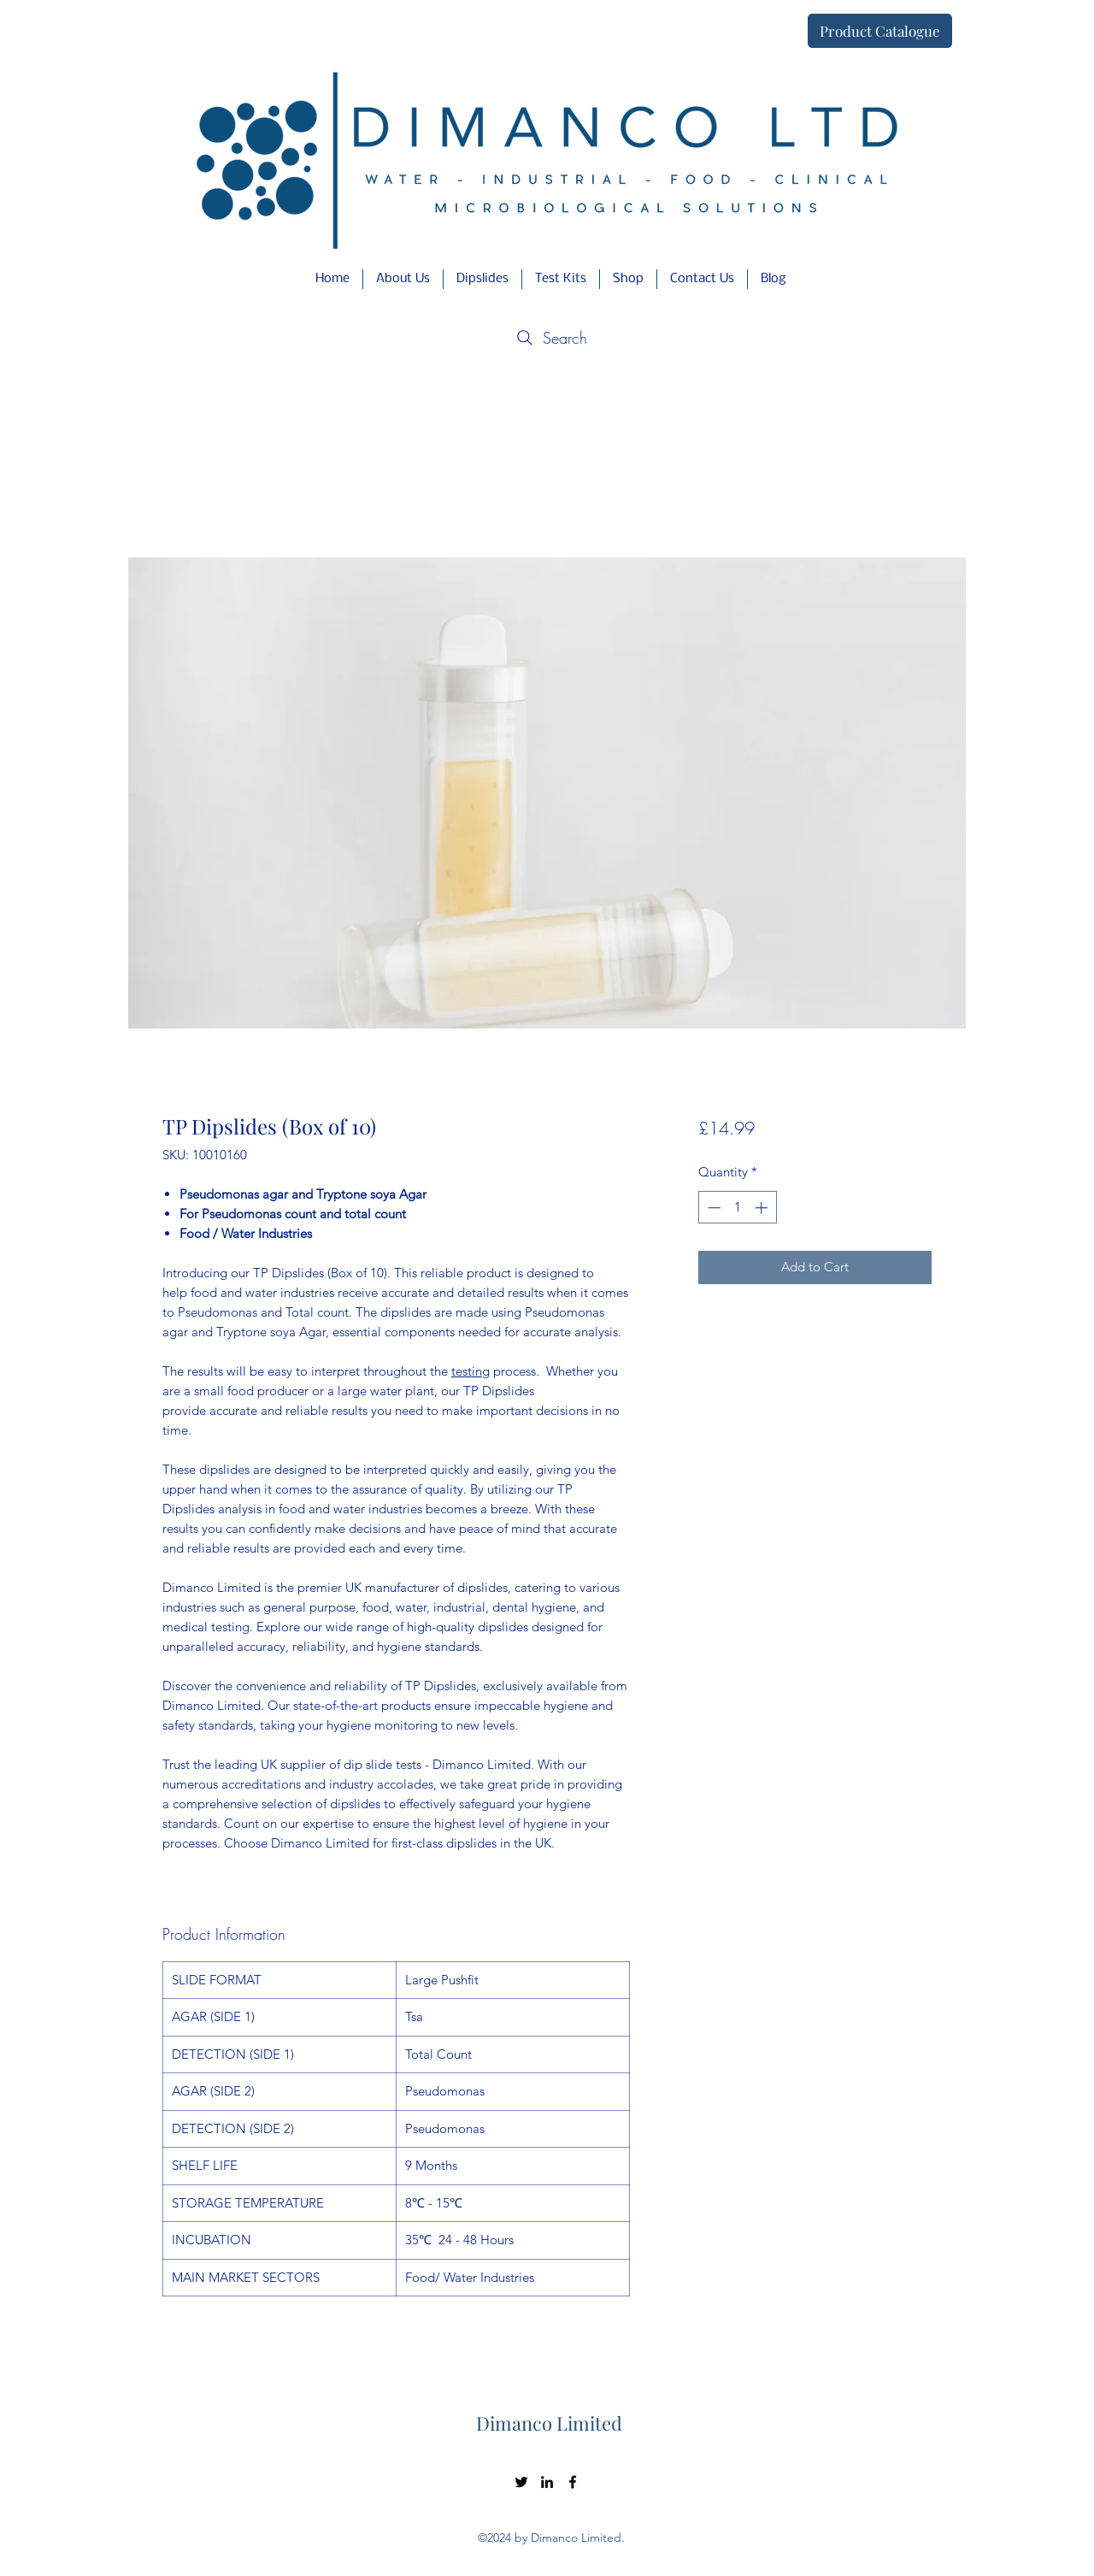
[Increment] (762, 1207)
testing (470, 1371)
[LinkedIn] (547, 2482)
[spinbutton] (737, 1207)
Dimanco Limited (549, 2423)
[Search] (550, 338)
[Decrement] (712, 1207)
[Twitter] (521, 2482)
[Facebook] (572, 2482)
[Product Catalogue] (880, 31)
